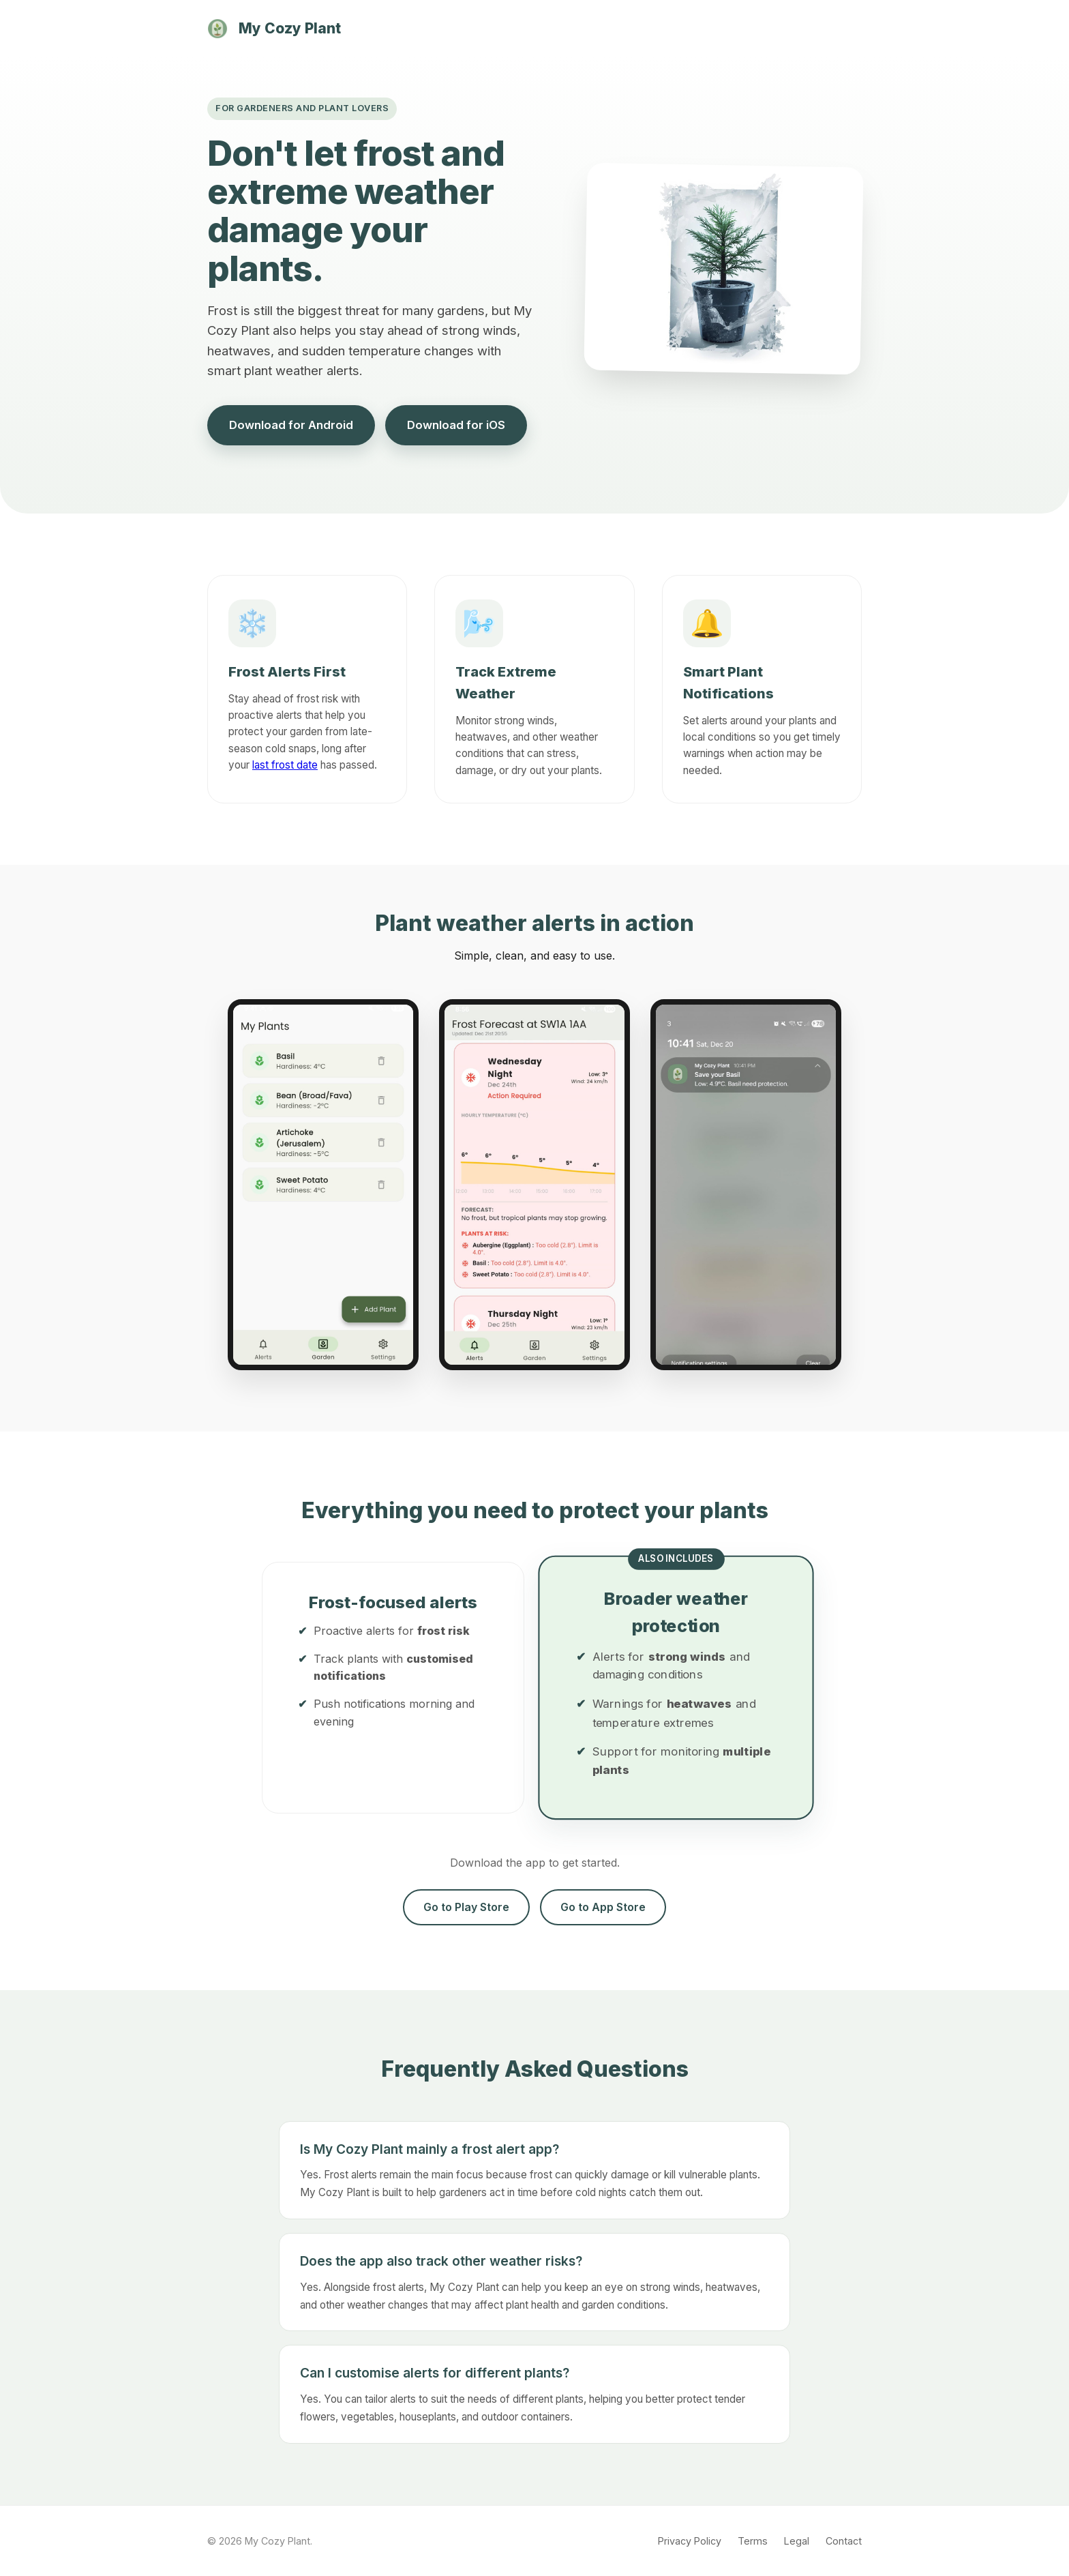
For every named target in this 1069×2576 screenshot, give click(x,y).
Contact (844, 2541)
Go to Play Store (466, 1907)
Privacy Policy (689, 2541)
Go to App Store (603, 1907)
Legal (796, 2541)
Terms (753, 2541)
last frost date (285, 764)
